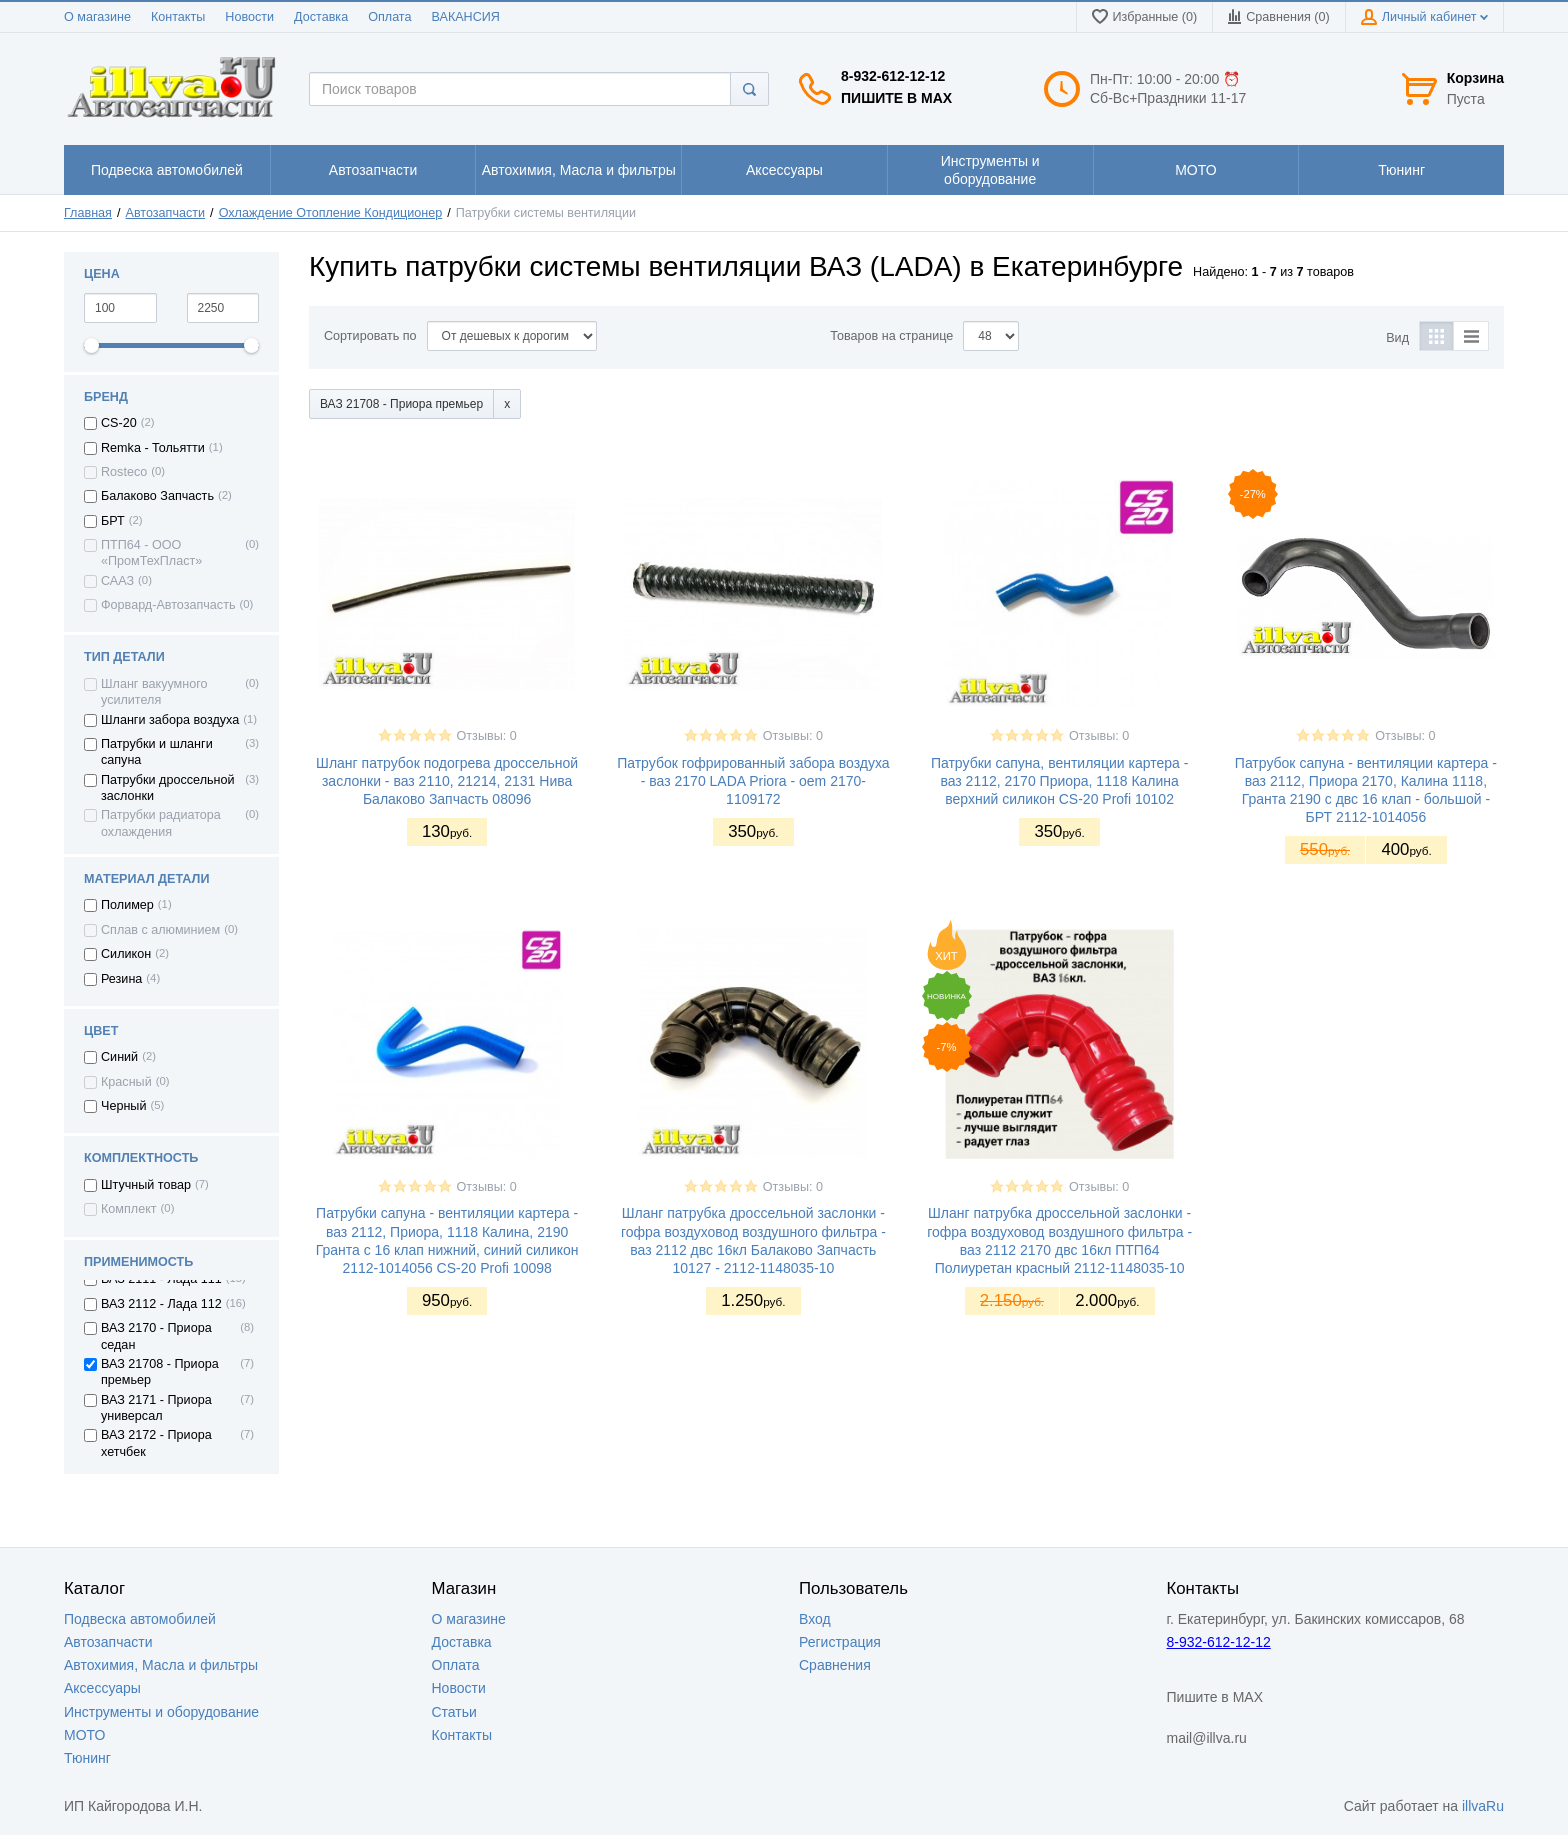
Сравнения (835, 1665)
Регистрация (840, 1642)
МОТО (84, 1735)
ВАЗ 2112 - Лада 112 (161, 1304)
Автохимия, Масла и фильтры (161, 1665)
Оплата (389, 17)
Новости (249, 17)
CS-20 (119, 423)
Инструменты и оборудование (161, 1712)
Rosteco (124, 472)
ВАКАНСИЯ (466, 17)
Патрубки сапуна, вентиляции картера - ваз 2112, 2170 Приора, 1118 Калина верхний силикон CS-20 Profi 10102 (1059, 781)
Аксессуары (102, 1688)
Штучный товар (146, 1185)
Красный (126, 1082)
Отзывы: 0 (487, 736)
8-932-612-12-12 (893, 76)
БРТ (113, 521)
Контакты (178, 17)
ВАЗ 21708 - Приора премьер (160, 1372)
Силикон (126, 954)
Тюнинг (87, 1758)
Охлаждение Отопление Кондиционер (331, 213)
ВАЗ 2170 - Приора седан (156, 1336)
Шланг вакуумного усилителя (154, 692)
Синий (119, 1057)
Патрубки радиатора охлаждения (161, 823)
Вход (815, 1619)
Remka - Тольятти (153, 448)
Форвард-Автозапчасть (168, 605)
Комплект (129, 1209)
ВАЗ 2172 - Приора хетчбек (156, 1443)
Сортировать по (370, 336)
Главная (88, 213)
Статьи (454, 1712)
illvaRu (1483, 1806)
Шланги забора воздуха (170, 720)
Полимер (127, 905)
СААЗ (117, 581)
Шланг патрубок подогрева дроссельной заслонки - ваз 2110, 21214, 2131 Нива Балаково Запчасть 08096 (447, 781)
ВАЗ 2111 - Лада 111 (161, 1279)
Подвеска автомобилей (140, 1619)
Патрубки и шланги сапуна (157, 752)
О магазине (97, 17)
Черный (123, 1106)
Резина (121, 979)
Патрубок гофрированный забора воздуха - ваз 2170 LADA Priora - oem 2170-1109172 (753, 781)
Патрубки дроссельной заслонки (168, 788)
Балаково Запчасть (157, 496)
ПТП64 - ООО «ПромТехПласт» (151, 553)
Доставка (321, 17)
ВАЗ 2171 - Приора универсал (156, 1408)
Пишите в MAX (896, 98)
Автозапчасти (166, 213)
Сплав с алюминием (160, 930)
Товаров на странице (891, 336)
